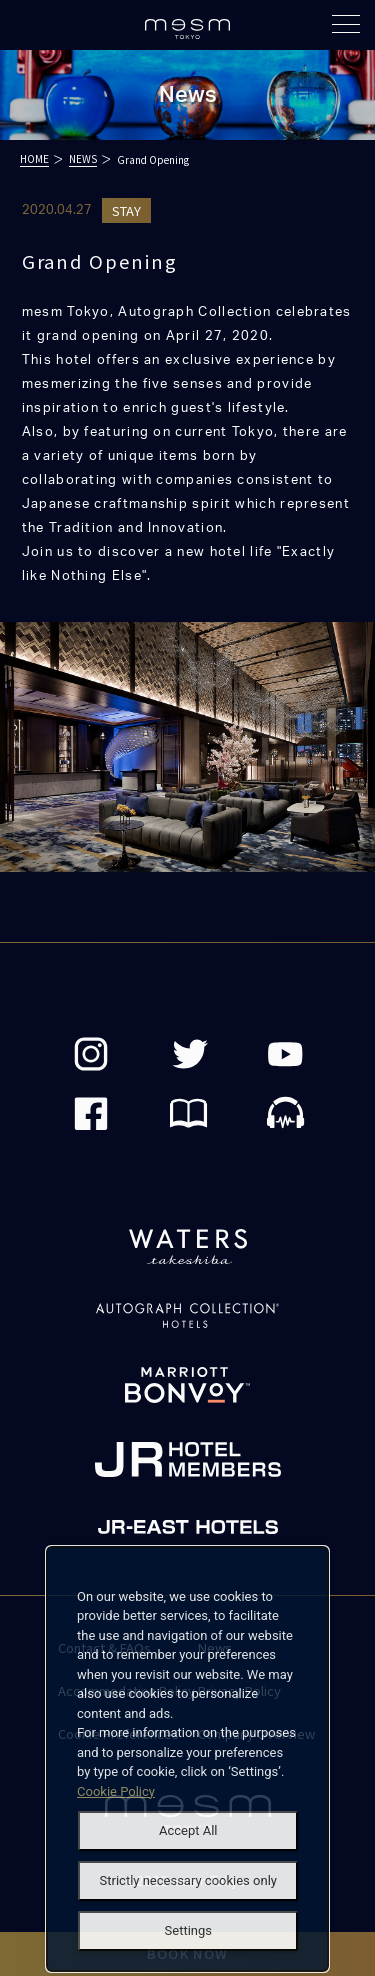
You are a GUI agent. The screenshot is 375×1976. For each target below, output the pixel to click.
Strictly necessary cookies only (188, 1880)
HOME (34, 158)
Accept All (188, 1830)
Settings (188, 1930)
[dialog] (187, 1759)
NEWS (83, 158)
